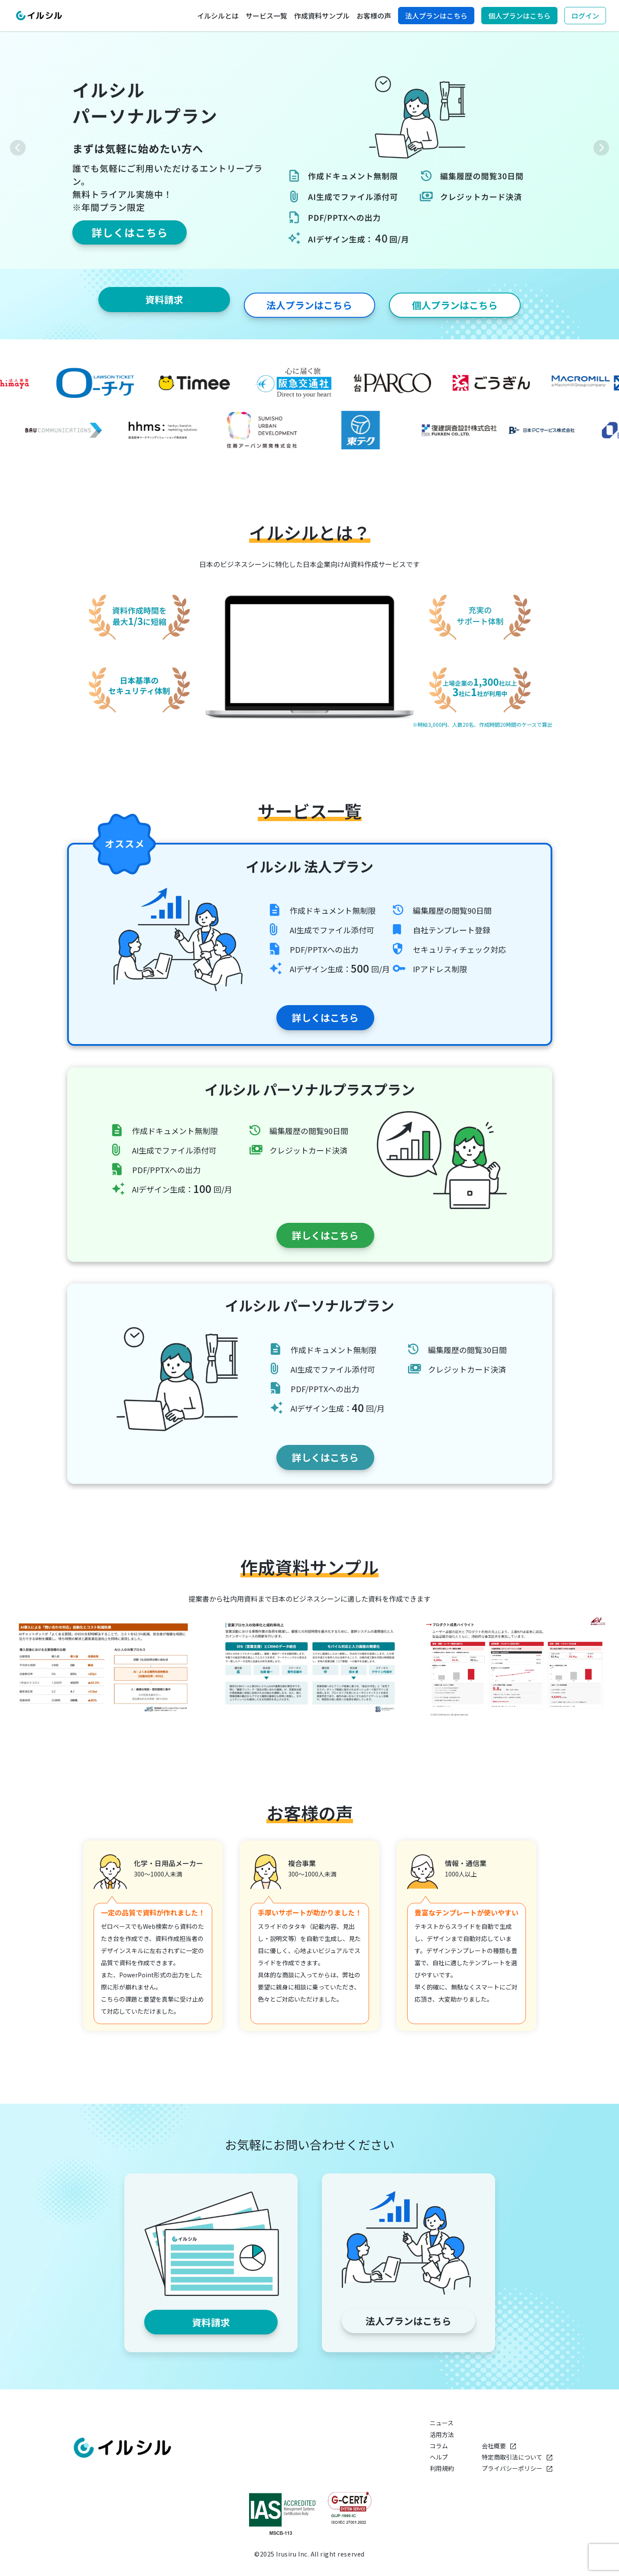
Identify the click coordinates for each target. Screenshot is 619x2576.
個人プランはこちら (519, 15)
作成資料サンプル (322, 15)
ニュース (442, 2422)
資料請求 (162, 299)
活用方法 (442, 2433)
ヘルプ (439, 2456)
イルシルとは (218, 15)
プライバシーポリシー (517, 2467)
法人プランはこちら (436, 15)
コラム (439, 2445)
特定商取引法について (517, 2456)
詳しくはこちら (309, 1013)
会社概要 (499, 2445)
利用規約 (442, 2467)
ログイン (585, 15)
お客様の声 (373, 15)
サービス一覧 (266, 15)
